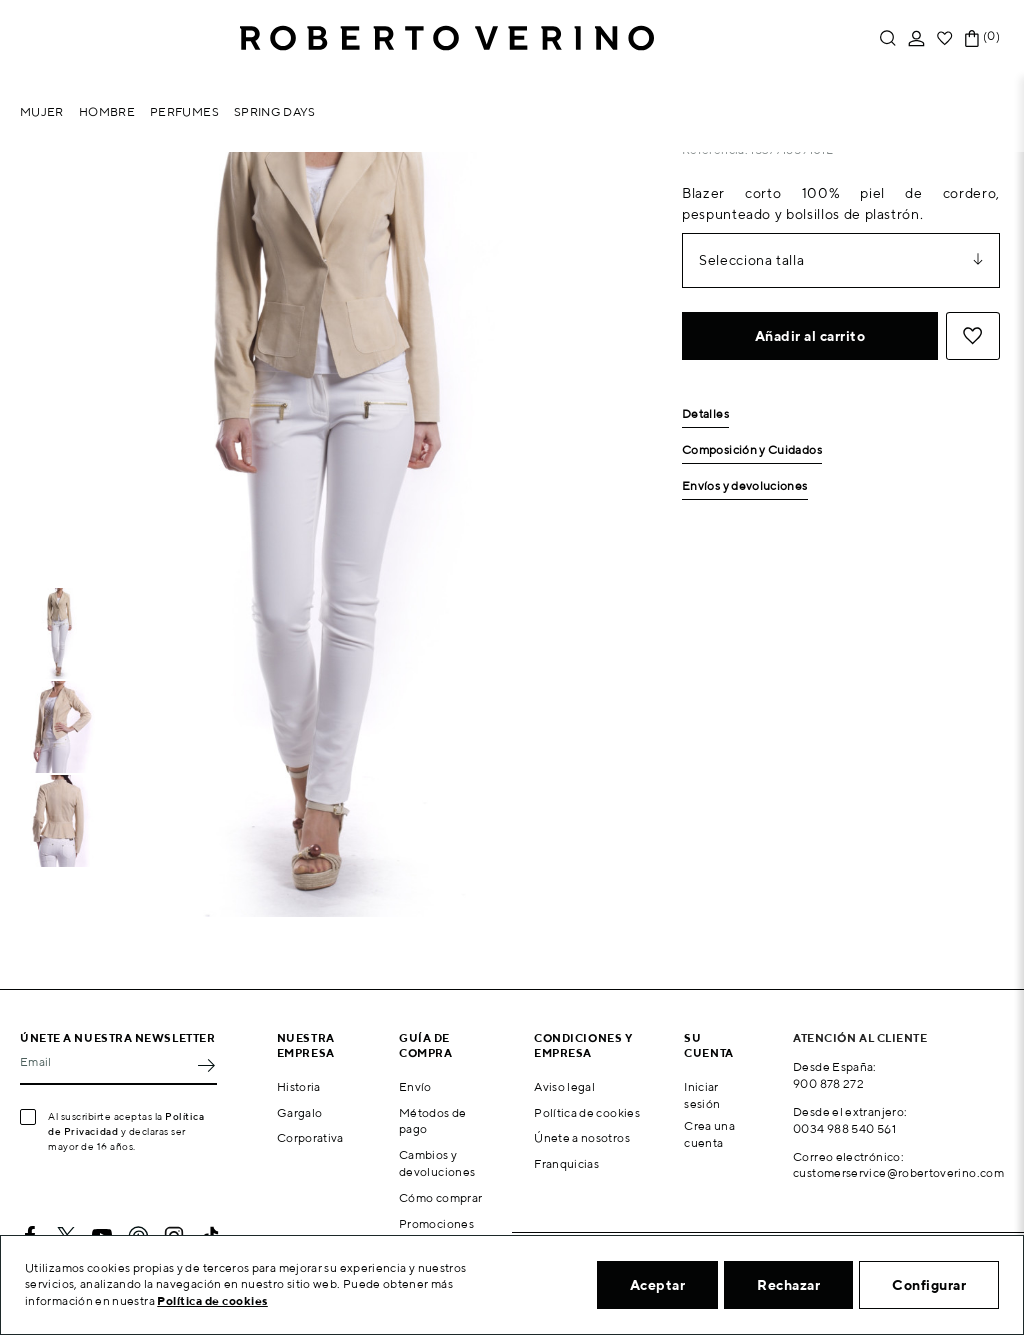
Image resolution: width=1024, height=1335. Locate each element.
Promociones (436, 1223)
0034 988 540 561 (844, 1128)
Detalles (705, 414)
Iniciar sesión (702, 1095)
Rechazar (788, 1285)
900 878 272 (828, 1083)
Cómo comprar (440, 1197)
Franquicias (566, 1163)
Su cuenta (708, 1045)
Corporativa (310, 1137)
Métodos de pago (433, 1121)
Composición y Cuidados (752, 450)
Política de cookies (587, 1112)
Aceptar (658, 1285)
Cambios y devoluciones (437, 1163)
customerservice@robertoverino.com (898, 1172)
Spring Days (275, 111)
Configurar (929, 1285)
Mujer (42, 111)
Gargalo (300, 1112)
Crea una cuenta (709, 1134)
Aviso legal (564, 1086)
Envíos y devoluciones (745, 486)
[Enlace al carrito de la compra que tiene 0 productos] (972, 38)
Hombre (107, 111)
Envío (415, 1086)
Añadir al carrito (810, 336)
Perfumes (184, 111)
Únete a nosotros (582, 1137)
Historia (299, 1086)
